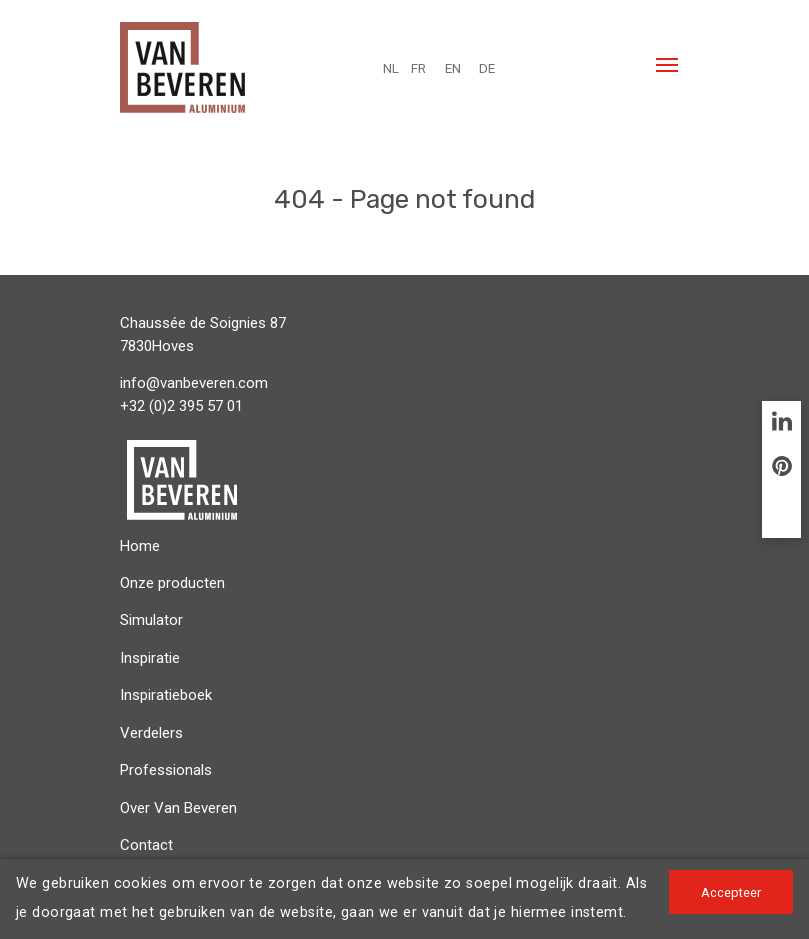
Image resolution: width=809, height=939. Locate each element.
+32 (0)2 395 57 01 (181, 406)
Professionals (166, 770)
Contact (146, 845)
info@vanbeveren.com (194, 383)
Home (140, 546)
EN (453, 68)
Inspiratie (150, 658)
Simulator (151, 620)
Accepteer (731, 892)
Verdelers (151, 733)
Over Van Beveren (178, 808)
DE (487, 68)
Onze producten (172, 583)
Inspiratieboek (166, 695)
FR (418, 68)
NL (391, 68)
